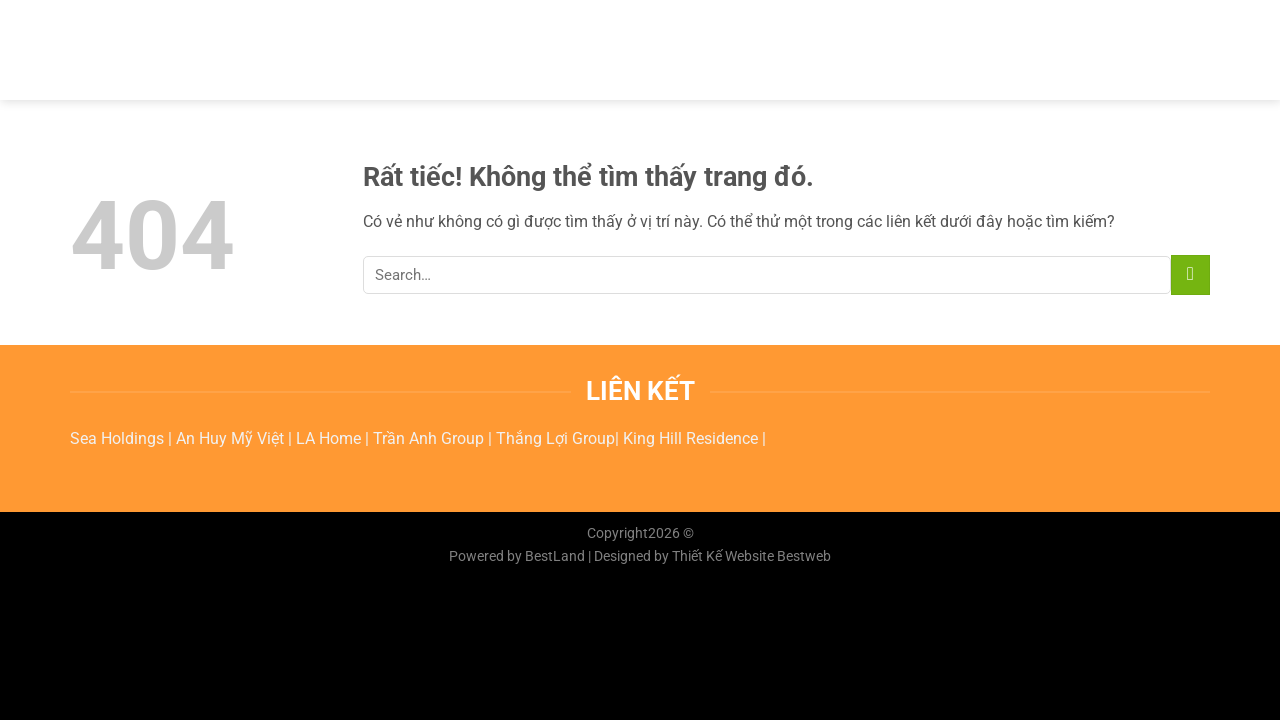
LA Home (330, 438)
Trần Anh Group (430, 438)
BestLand (555, 556)
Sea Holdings (119, 438)
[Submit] (1190, 274)
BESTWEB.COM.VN (170, 50)
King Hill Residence (692, 438)
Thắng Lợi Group (555, 438)
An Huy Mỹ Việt (232, 438)
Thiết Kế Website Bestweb (751, 556)
